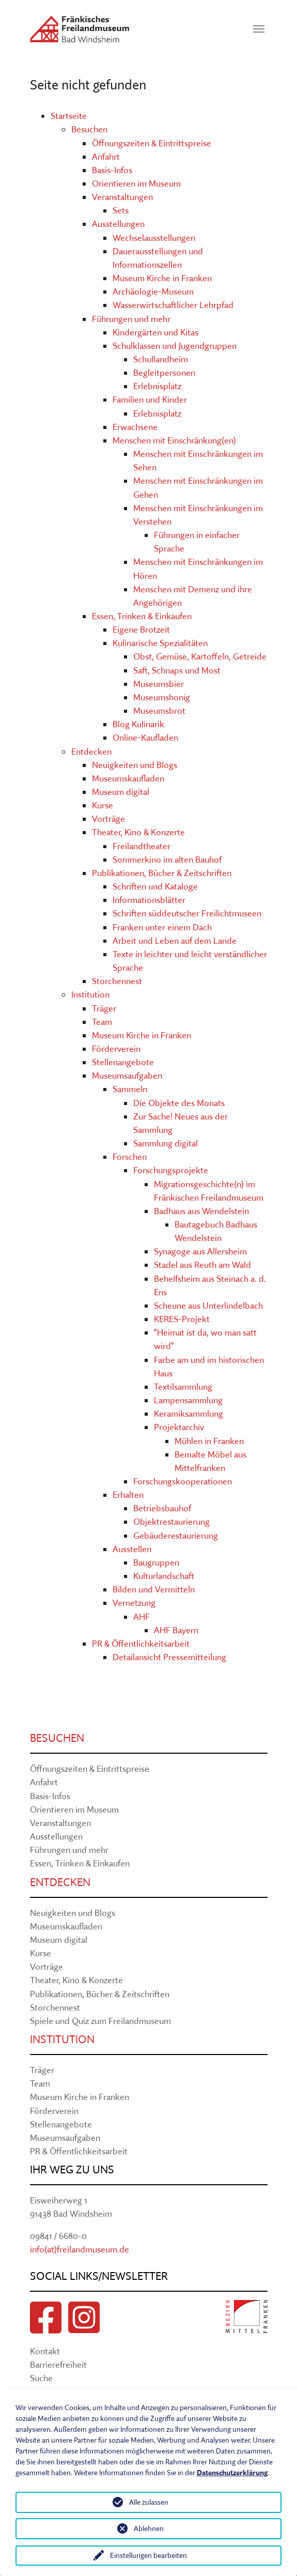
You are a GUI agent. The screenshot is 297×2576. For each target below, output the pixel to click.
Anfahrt (106, 156)
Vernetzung (134, 1602)
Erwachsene (135, 426)
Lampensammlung (188, 1399)
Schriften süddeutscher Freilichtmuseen (187, 913)
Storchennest (117, 980)
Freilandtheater (141, 845)
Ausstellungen (118, 223)
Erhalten (128, 1494)
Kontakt (45, 2350)
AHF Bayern (176, 1629)
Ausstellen (132, 1548)
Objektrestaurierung (171, 1521)
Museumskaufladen (128, 778)
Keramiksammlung (188, 1413)
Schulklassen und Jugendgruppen (175, 345)
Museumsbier (158, 683)
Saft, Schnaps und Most (177, 670)
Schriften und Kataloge (155, 886)
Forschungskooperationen (182, 1481)
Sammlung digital (165, 1143)
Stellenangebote (123, 1061)
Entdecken (91, 751)
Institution (90, 994)
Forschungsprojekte (170, 1169)
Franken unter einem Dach (162, 927)
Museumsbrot (159, 710)
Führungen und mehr (131, 318)
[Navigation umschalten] (259, 29)
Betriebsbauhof (162, 1507)
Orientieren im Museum (136, 183)
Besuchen (89, 129)
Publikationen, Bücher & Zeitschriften (161, 872)
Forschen (130, 1156)
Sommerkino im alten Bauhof (167, 859)
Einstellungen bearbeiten (148, 2555)
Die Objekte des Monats (179, 1102)
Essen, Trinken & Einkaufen (142, 615)
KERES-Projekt (182, 1318)
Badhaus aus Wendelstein (201, 1210)
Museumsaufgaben (127, 1075)
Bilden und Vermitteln (154, 1589)
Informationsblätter (149, 899)
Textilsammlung (183, 1386)
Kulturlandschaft (163, 1575)
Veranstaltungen (122, 196)
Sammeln (130, 1088)
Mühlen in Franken (209, 1440)
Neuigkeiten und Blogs (134, 764)
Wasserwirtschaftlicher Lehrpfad (173, 304)
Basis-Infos (112, 169)
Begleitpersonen (164, 372)
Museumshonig (161, 697)
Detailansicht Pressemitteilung (169, 1656)
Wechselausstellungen (154, 237)
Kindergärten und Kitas (155, 332)
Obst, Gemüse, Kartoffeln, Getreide (200, 656)
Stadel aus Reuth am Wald (202, 1264)
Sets (121, 210)
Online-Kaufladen (145, 737)
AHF (141, 1616)
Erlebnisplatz (157, 385)
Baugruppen (156, 1562)
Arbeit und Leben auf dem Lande (175, 940)
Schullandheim (160, 359)
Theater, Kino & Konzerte (138, 831)
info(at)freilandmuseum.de (79, 2249)
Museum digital (120, 791)
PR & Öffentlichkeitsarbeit (141, 1643)
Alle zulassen (148, 2502)
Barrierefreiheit (58, 2364)
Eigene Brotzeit (141, 629)
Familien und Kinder (150, 399)
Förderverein (116, 1048)
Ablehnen (149, 2528)
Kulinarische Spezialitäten (160, 642)
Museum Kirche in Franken (162, 277)
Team (102, 1021)
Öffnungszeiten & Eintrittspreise (151, 142)
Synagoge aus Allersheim (200, 1251)
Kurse (102, 805)
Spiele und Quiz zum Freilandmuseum (100, 2020)
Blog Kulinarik (138, 723)
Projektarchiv (179, 1426)
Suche (41, 2377)
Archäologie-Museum (153, 291)
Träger (104, 1008)
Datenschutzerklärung (232, 2472)
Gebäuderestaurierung (175, 1535)
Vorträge (108, 818)
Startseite (69, 115)
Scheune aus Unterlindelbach (208, 1305)
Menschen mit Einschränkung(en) (174, 440)
